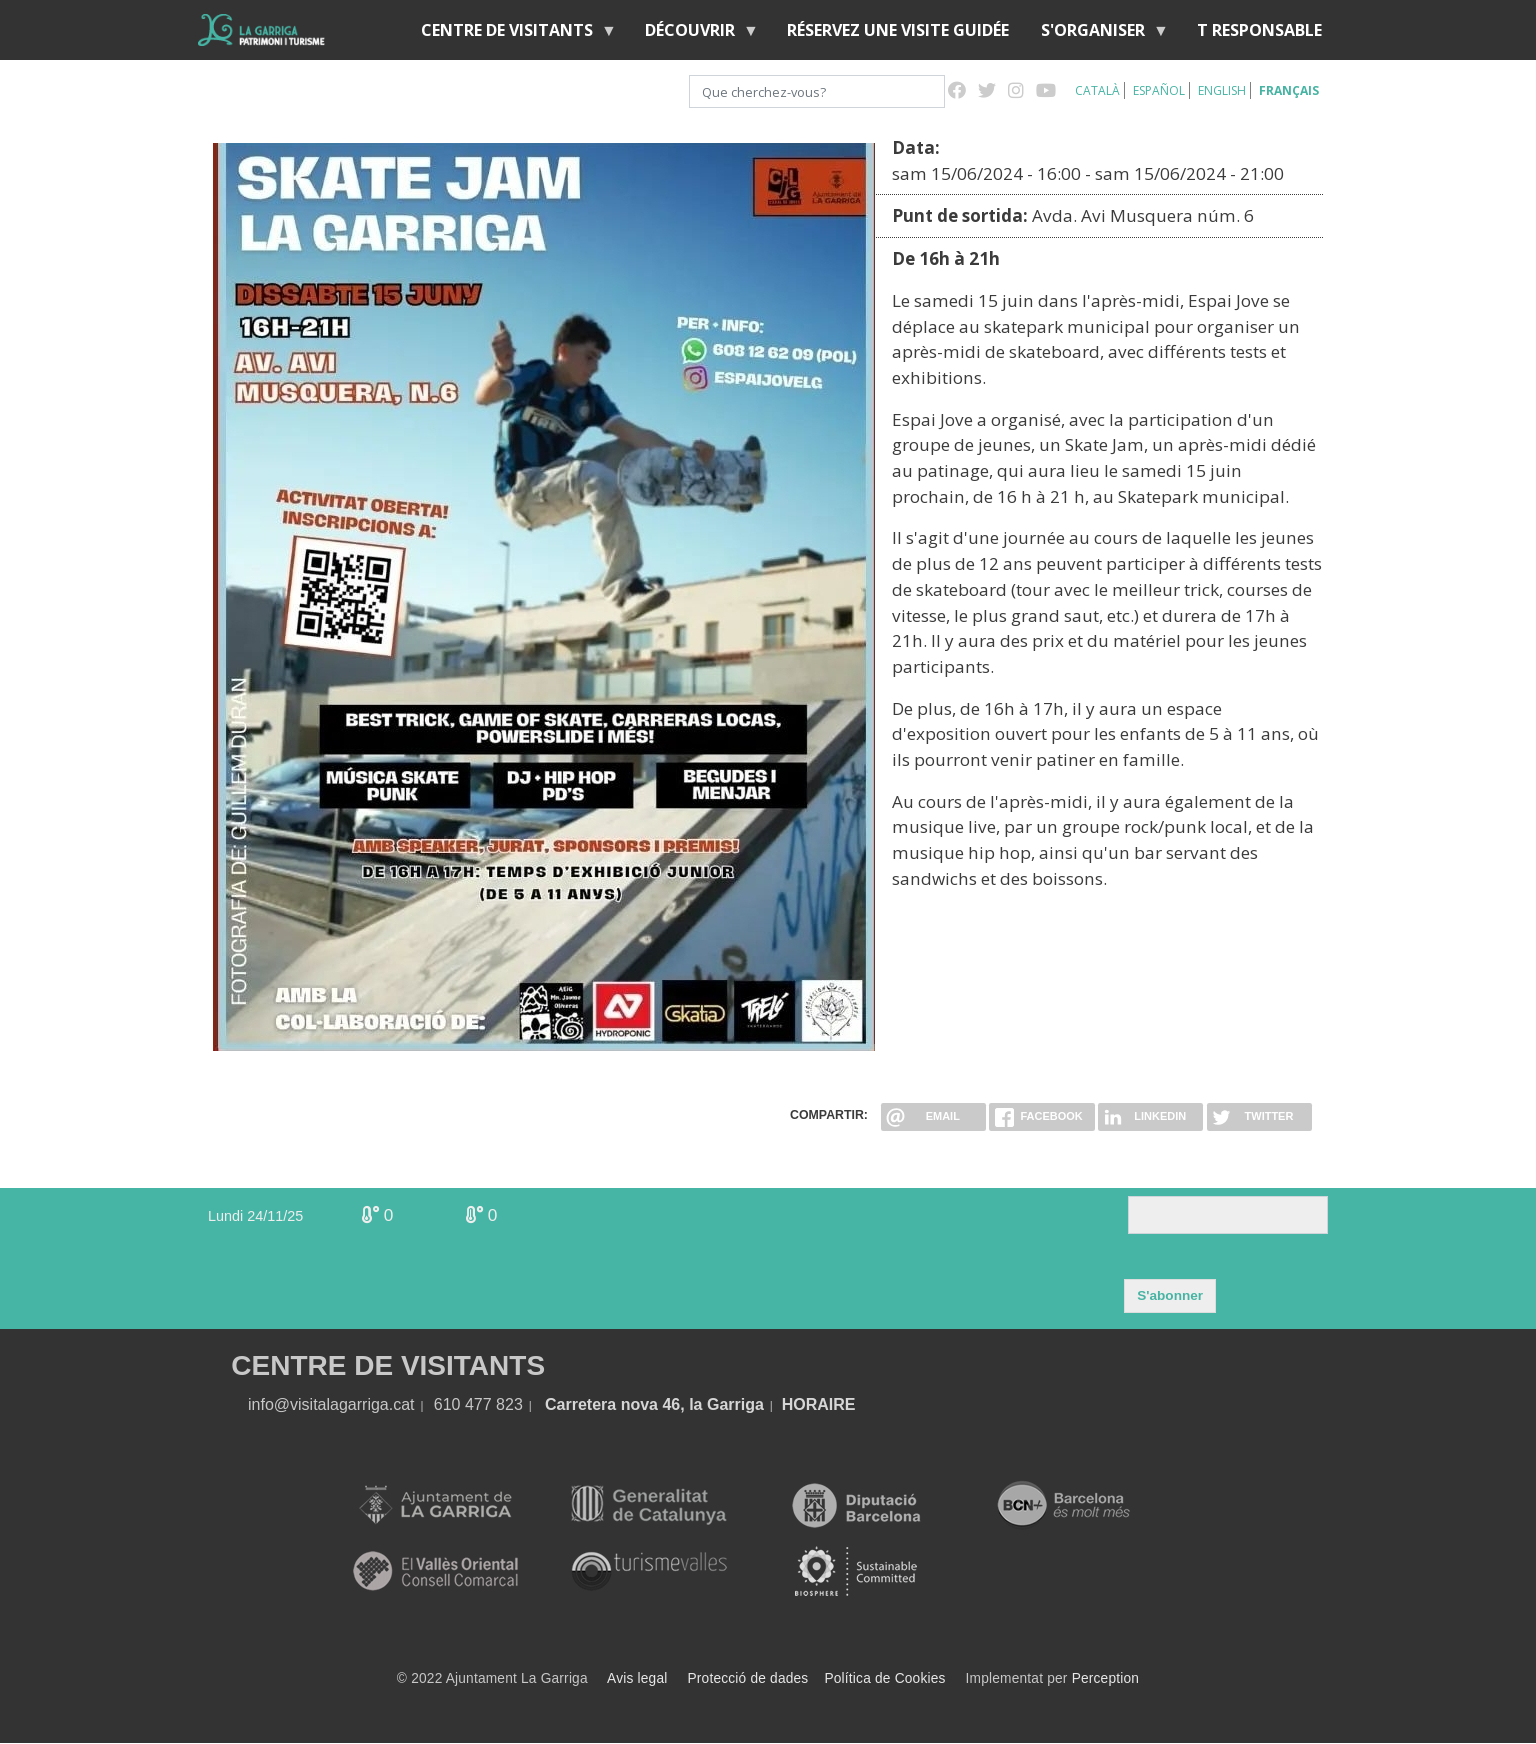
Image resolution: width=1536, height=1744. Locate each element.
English (1222, 90)
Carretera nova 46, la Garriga (654, 1404)
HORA (805, 1404)
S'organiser (1097, 34)
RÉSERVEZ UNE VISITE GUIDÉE (898, 30)
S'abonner (1170, 1295)
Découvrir (694, 34)
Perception (1106, 1678)
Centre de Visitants (511, 34)
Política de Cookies (884, 1678)
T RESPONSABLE (1259, 30)
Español (1159, 90)
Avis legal (637, 1678)
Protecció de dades (748, 1678)
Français (1289, 90)
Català (1097, 90)
